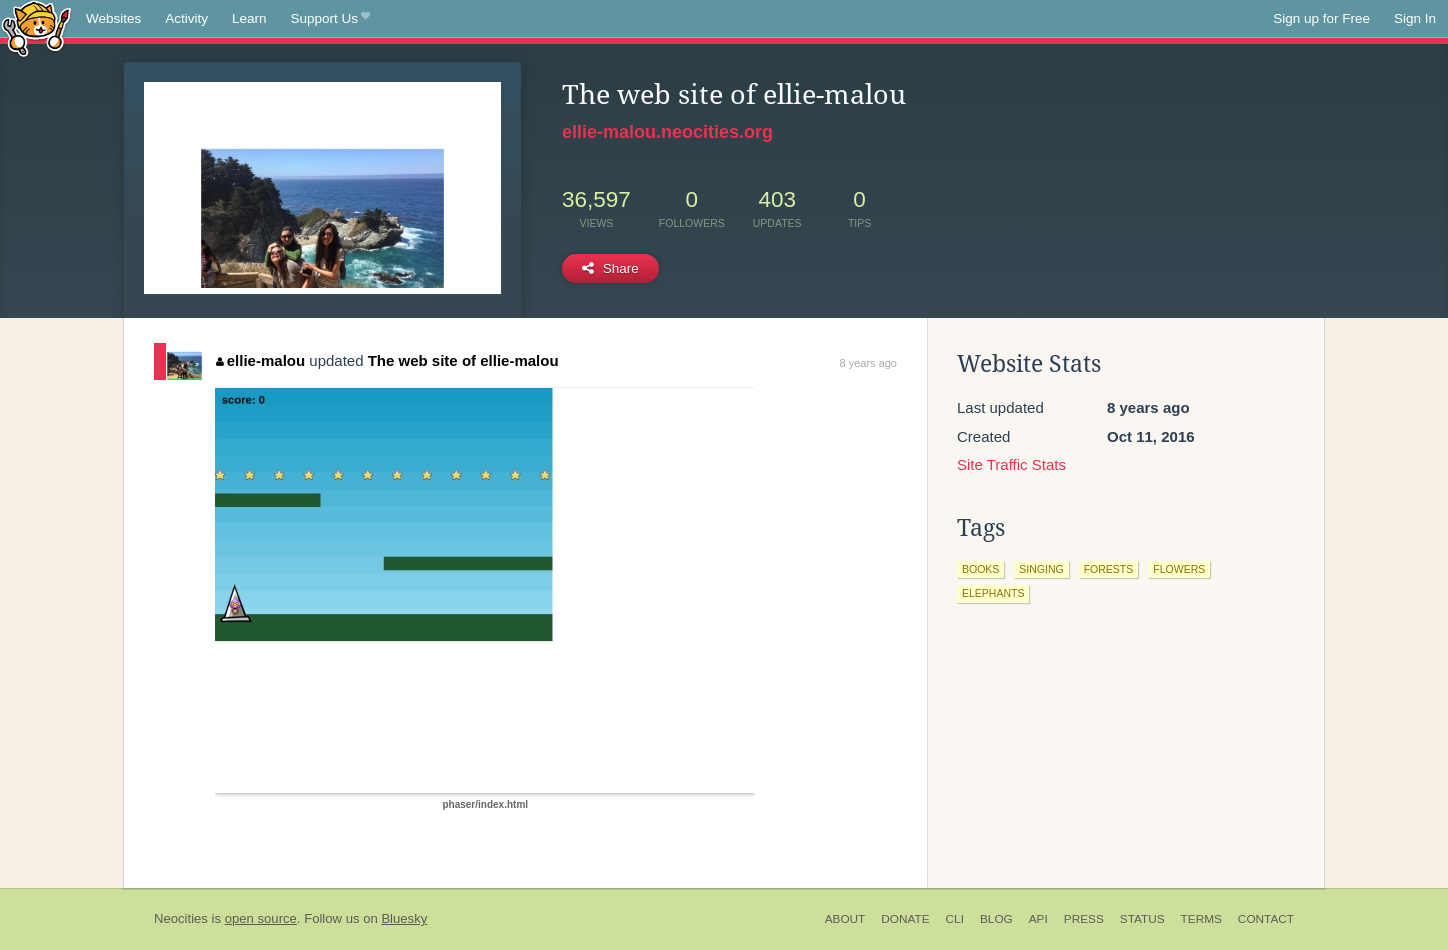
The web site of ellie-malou (463, 360)
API (1038, 919)
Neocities (181, 918)
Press (1084, 919)
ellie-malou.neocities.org (667, 132)
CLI (955, 919)
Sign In (1415, 18)
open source (261, 918)
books (980, 569)
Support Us (330, 19)
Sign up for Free (1321, 18)
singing (1041, 569)
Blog (996, 919)
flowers (1179, 569)
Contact (1266, 919)
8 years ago (868, 363)
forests (1109, 569)
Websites (113, 18)
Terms (1201, 919)
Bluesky (404, 918)
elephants (993, 593)
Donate (905, 919)
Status (1142, 919)
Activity (186, 18)
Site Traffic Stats (1011, 464)
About (845, 919)
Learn (249, 18)
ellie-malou (260, 360)
